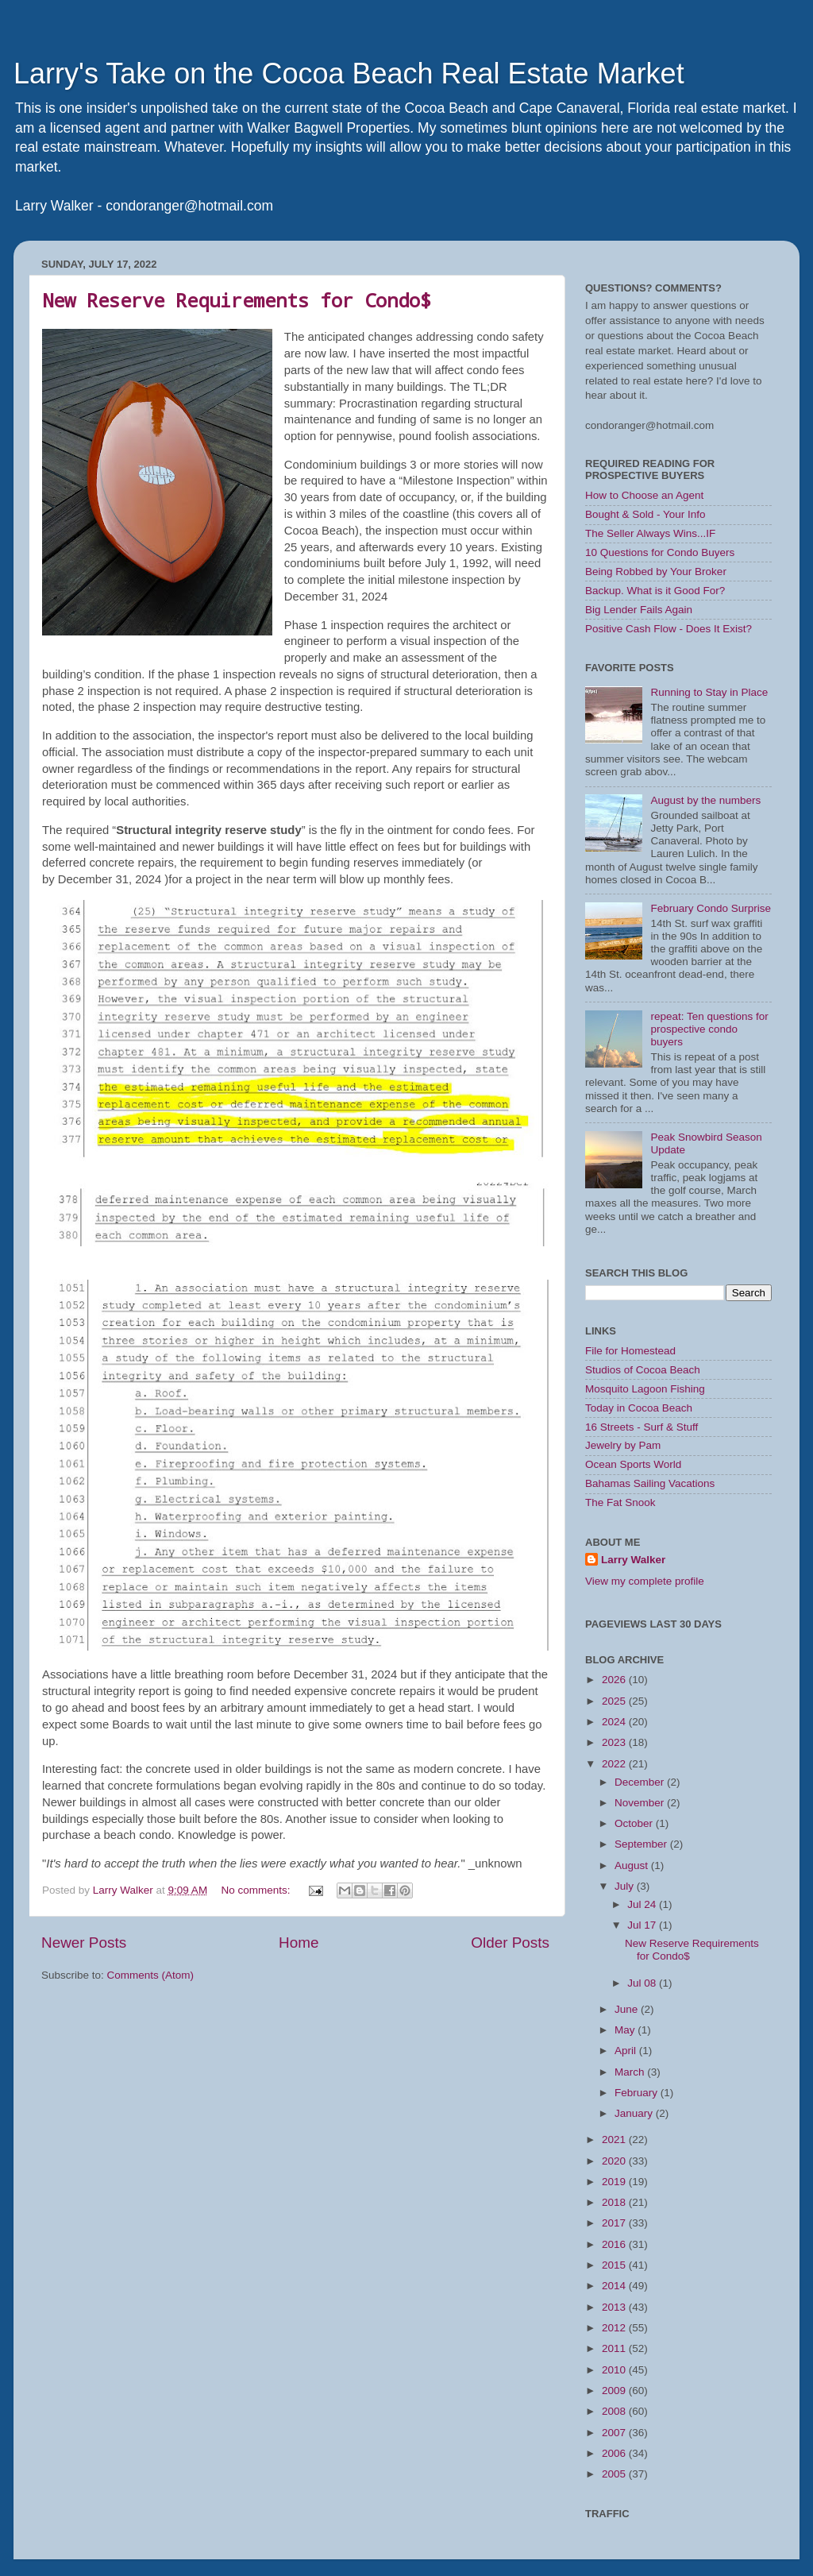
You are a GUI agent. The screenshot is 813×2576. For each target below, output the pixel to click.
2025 (615, 1701)
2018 (615, 2202)
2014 (615, 2286)
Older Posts (510, 1942)
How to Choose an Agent (644, 495)
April (627, 2051)
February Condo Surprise (710, 908)
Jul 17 (643, 1925)
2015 (615, 2265)
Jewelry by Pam (623, 1445)
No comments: (257, 1890)
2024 (615, 1722)
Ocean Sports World (633, 1464)
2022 (615, 1764)
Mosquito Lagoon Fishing (645, 1389)
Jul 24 (643, 1904)
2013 (615, 2307)
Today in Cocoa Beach (638, 1408)
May (626, 2030)
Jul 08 (643, 1983)
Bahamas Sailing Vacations (650, 1483)
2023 (615, 1742)
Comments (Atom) (151, 1975)
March (631, 2072)
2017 (615, 2223)
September (642, 1844)
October (635, 1823)
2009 (615, 2390)
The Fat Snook (620, 1502)
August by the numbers (705, 800)
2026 (615, 1680)
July (626, 1886)
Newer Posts (83, 1942)
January (635, 2113)
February (638, 2093)
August (633, 1865)
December (641, 1782)
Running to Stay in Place (709, 692)
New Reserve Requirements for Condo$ (236, 300)
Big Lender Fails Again (638, 610)
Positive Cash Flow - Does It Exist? (668, 629)
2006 (615, 2453)
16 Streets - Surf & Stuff (641, 1427)
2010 (615, 2370)
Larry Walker (633, 1560)
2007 (615, 2433)
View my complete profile (644, 1581)
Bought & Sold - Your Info (645, 514)
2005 (615, 2474)
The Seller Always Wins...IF (650, 533)
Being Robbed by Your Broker (655, 571)
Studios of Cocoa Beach (642, 1370)
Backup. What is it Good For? (655, 591)
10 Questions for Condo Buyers (659, 552)
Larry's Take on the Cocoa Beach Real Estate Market (348, 73)
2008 (615, 2411)
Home (298, 1942)
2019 (615, 2182)
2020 (615, 2161)
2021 (615, 2139)
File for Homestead (630, 1351)
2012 (615, 2328)
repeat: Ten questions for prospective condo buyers (709, 1029)
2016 (615, 2244)
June (628, 2009)
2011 (615, 2348)
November (641, 1803)
